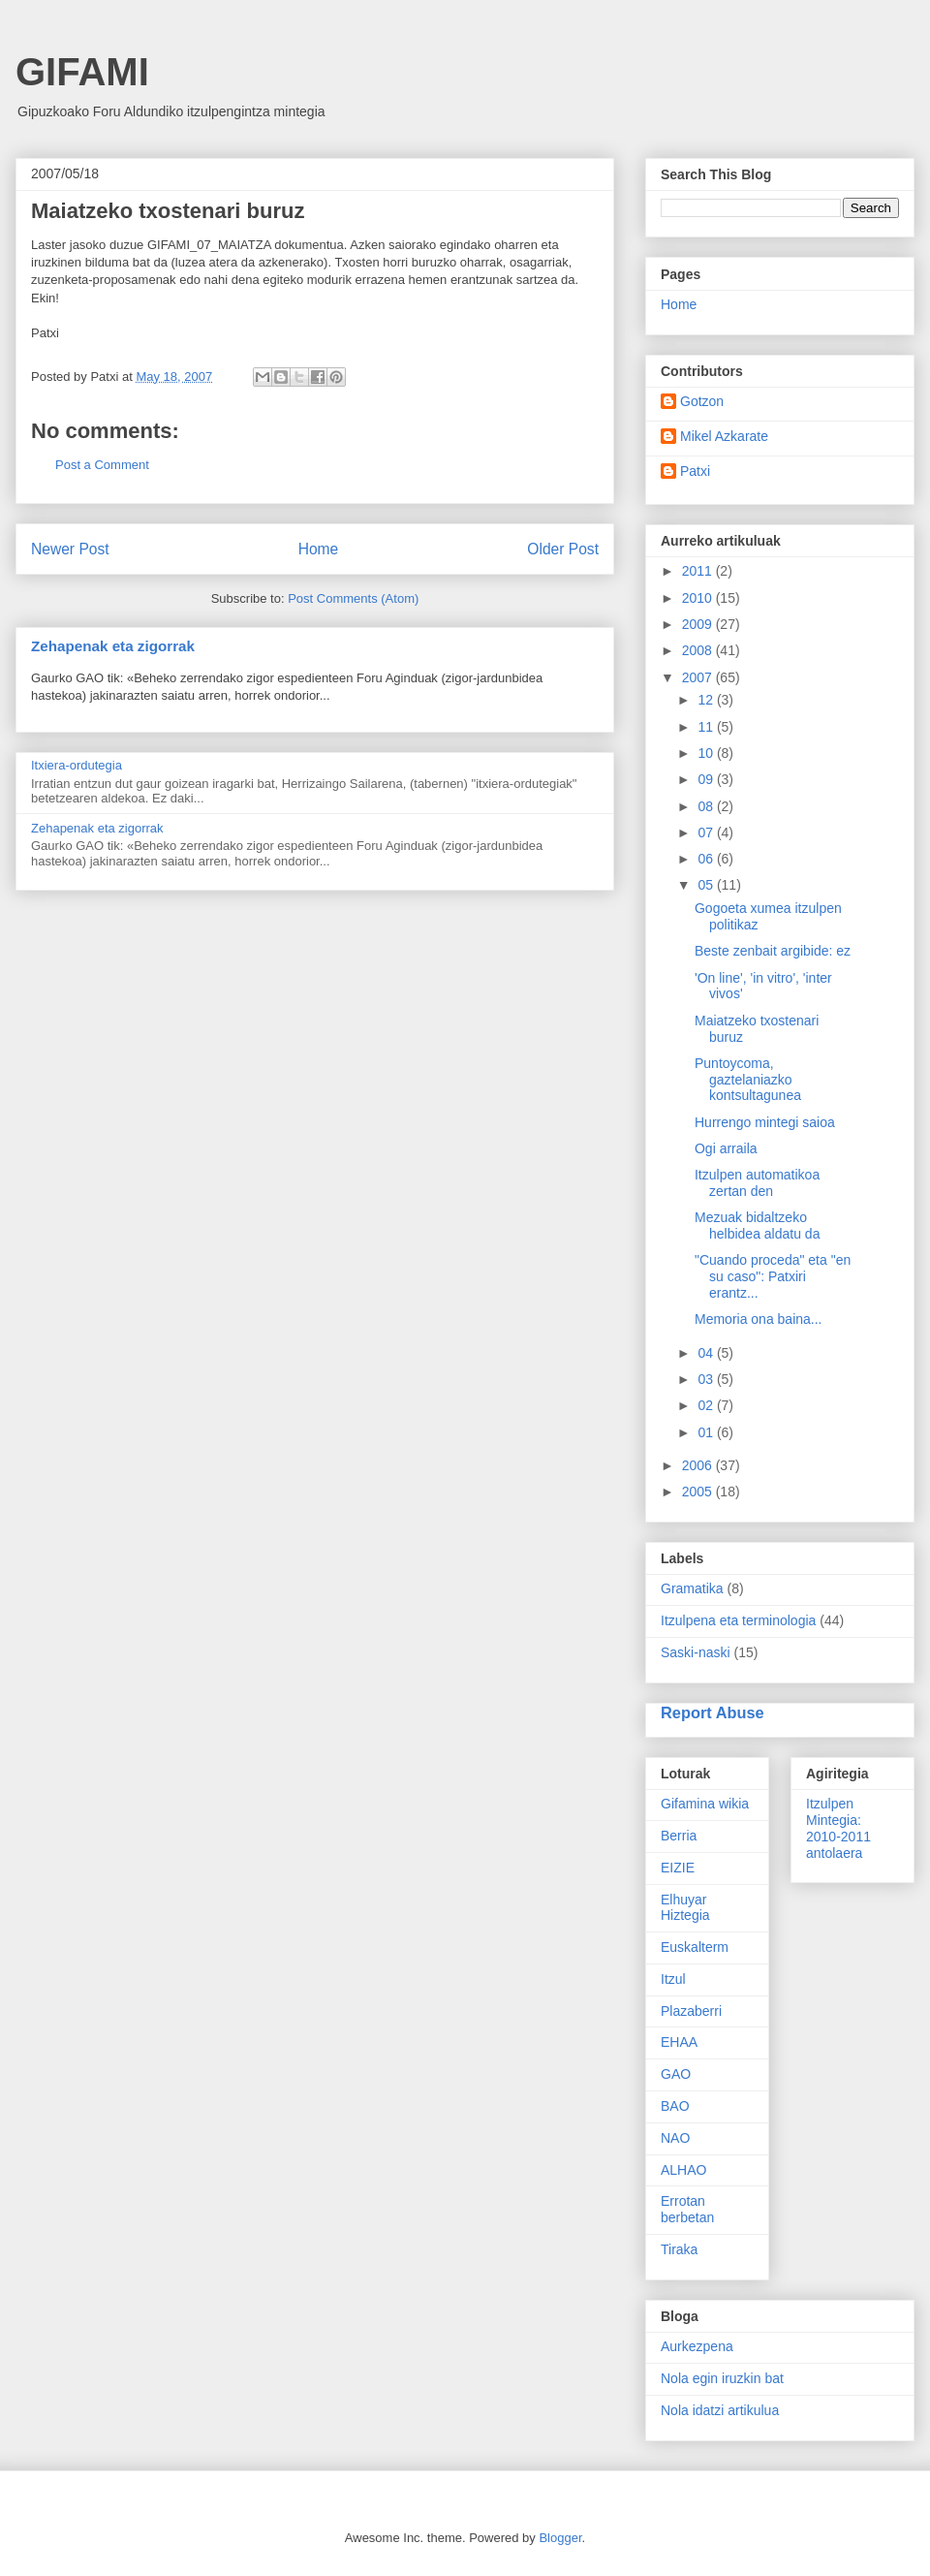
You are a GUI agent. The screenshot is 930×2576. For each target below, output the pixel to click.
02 (707, 1405)
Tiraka (679, 2249)
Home (318, 549)
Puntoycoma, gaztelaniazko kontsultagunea (748, 1079)
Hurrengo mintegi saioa (765, 1122)
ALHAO (683, 2170)
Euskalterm (694, 1947)
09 (707, 779)
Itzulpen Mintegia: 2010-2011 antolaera (838, 1828)
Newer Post (70, 549)
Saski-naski (695, 1652)
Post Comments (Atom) (353, 598)
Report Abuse (712, 1712)
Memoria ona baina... (758, 1319)
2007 (699, 677)
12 (707, 699)
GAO (676, 2074)
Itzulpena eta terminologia (738, 1620)
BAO (675, 2106)
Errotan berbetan (687, 2209)
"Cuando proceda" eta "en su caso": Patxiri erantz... (773, 1276)
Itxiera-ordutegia (76, 765)
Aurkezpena (697, 2346)
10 (707, 753)
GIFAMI (82, 71)
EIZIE (678, 1867)
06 (707, 858)
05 (707, 885)
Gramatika (692, 1588)
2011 (699, 571)
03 (707, 1379)
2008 (699, 650)
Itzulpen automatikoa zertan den (757, 1183)
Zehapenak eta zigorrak (113, 646)
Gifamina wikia (705, 1803)
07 (707, 832)
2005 (699, 1491)
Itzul (673, 1979)
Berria (679, 1835)
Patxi (695, 471)
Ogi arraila (726, 1148)
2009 (699, 624)
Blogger (560, 2537)
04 (707, 1353)
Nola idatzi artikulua (720, 2410)
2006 (699, 1465)
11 (707, 727)
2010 (699, 598)
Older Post (563, 549)
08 (707, 806)
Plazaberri (691, 2011)
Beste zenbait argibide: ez (773, 950)
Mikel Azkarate (724, 436)
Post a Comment (102, 464)
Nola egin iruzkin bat (722, 2378)
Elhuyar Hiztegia (685, 1908)
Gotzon (702, 401)
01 (707, 1432)
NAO (675, 2138)
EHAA (679, 2042)
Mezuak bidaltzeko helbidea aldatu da (757, 1225)
